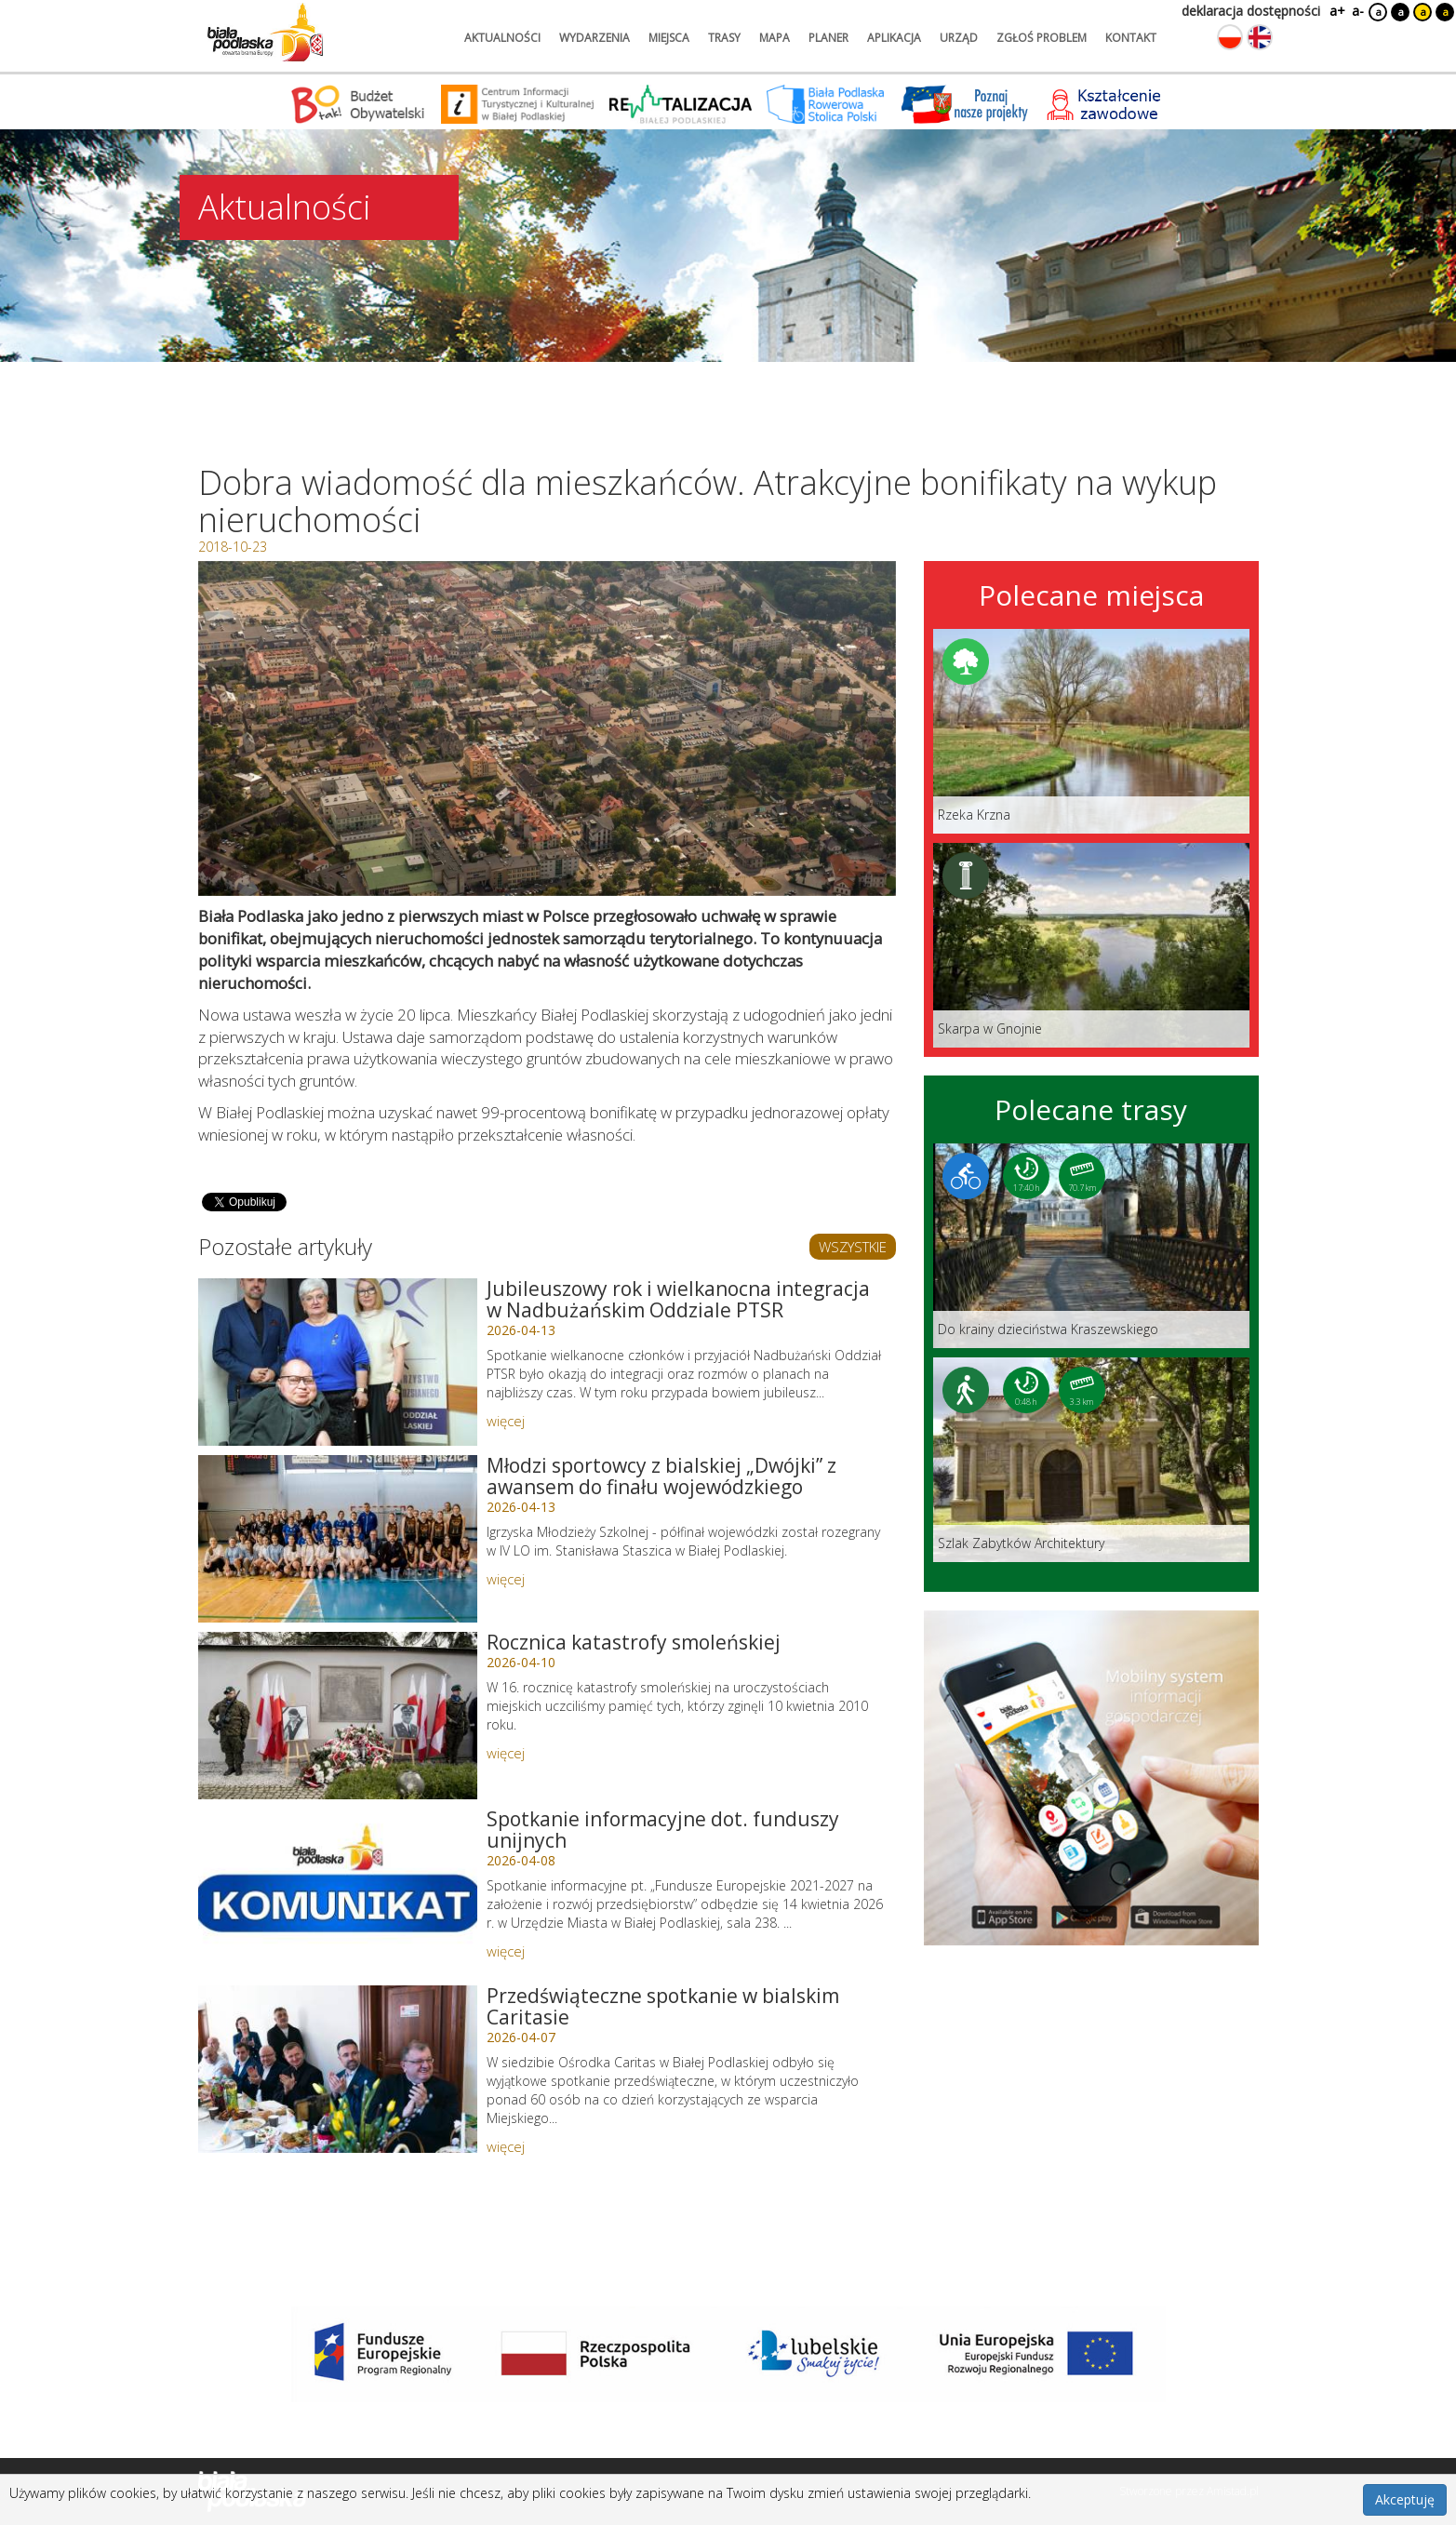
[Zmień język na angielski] (1260, 37)
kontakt (1130, 38)
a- (1358, 11)
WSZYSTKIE (853, 1246)
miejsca (668, 38)
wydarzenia (594, 38)
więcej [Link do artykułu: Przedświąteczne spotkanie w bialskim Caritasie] (506, 2146)
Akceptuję (1405, 2499)
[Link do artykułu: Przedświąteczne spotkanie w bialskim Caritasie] (337, 2069)
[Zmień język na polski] (1230, 37)
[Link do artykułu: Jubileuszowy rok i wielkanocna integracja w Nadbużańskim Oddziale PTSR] (337, 1362)
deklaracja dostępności (1251, 11)
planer (828, 38)
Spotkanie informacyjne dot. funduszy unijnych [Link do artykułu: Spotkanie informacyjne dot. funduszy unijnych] (663, 1829)
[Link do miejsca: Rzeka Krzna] (1091, 731)
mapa (774, 38)
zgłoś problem (1041, 38)
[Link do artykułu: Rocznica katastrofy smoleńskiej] (337, 1715)
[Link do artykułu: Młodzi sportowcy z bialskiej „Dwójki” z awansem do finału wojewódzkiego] (337, 1539)
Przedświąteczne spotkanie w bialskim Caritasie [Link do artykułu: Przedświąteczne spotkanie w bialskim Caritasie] (663, 2006)
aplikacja (894, 38)
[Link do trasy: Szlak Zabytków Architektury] (1091, 1459)
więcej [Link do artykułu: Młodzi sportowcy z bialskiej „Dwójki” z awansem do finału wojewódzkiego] (506, 1579)
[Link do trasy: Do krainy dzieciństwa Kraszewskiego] (1091, 1245)
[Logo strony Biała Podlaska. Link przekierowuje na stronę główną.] (265, 32)
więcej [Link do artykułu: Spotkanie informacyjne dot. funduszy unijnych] (506, 1951)
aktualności (502, 38)
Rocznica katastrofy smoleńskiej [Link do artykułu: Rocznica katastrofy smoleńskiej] (634, 1642)
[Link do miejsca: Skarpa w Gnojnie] (1091, 945)
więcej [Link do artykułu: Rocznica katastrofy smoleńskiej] (506, 1752)
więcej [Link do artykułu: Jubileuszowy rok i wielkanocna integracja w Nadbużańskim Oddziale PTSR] (506, 1420)
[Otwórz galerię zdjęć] (547, 728)
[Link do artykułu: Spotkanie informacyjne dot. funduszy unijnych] (337, 1892)
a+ (1335, 11)
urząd (959, 38)
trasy (724, 38)
